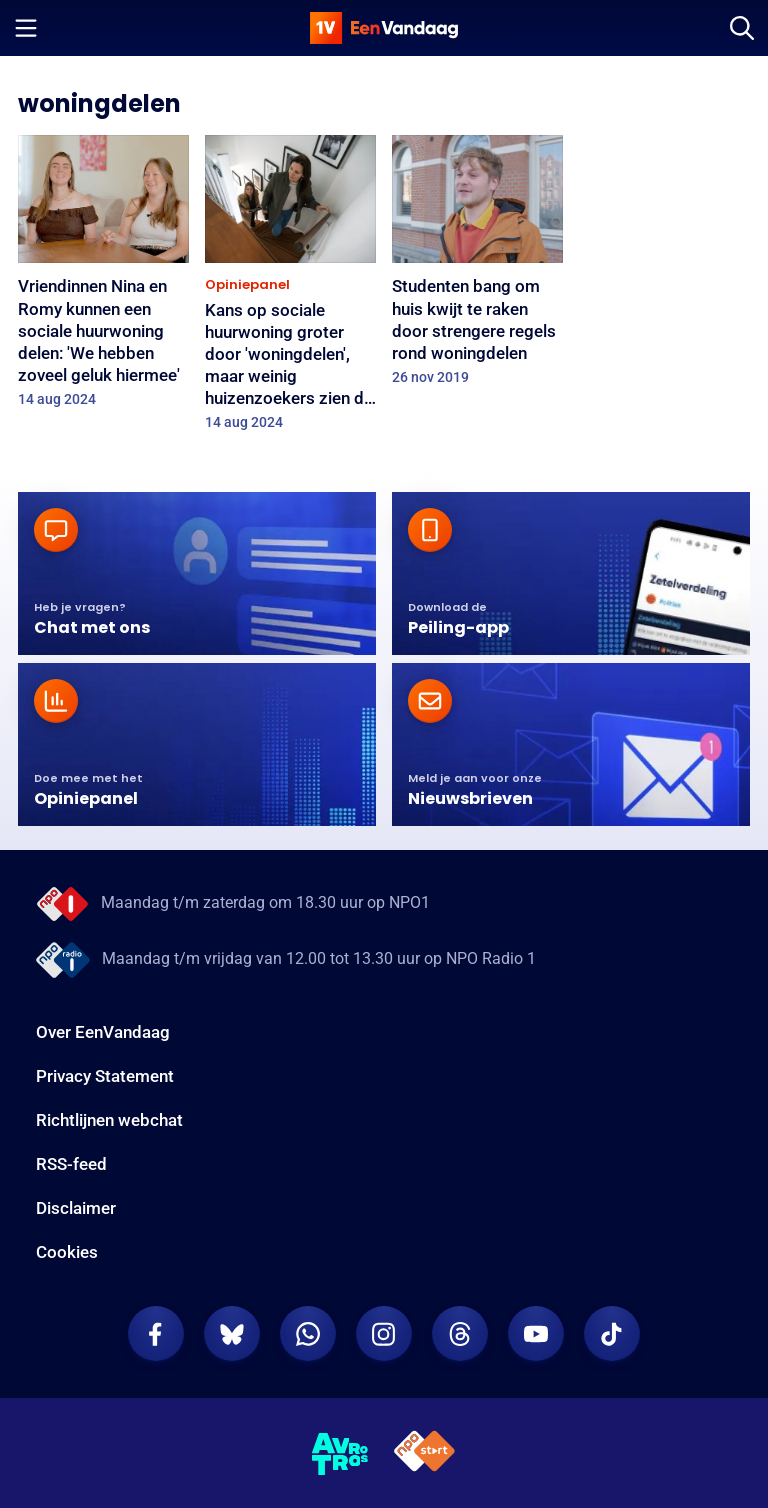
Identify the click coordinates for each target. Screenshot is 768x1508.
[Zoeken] (742, 28)
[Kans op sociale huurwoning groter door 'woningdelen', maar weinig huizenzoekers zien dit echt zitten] (290, 289)
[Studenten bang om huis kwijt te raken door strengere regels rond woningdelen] (477, 266)
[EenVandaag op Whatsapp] (308, 1334)
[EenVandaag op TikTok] (612, 1334)
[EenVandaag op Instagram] (384, 1334)
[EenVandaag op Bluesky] (232, 1334)
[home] (384, 28)
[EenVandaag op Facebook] (156, 1334)
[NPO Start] (424, 1454)
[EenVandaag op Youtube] (536, 1334)
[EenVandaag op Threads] (460, 1334)
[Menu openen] (26, 28)
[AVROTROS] (340, 1454)
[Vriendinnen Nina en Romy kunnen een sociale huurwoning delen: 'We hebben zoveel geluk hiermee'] (103, 277)
